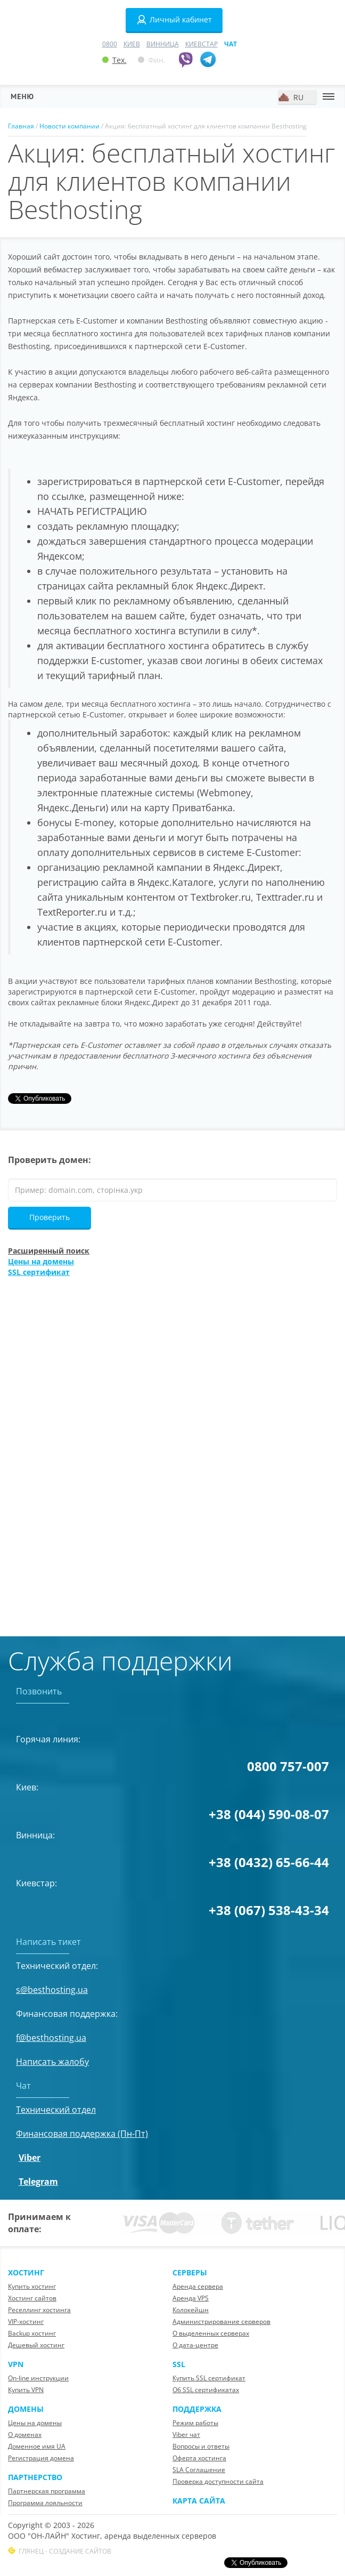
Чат (230, 44)
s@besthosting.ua (52, 1990)
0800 (109, 44)
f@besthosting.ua (51, 2038)
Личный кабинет (174, 19)
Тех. (114, 60)
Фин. (152, 60)
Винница (162, 44)
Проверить (49, 1217)
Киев (132, 44)
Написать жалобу (52, 2062)
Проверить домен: (49, 1160)
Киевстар (201, 44)
